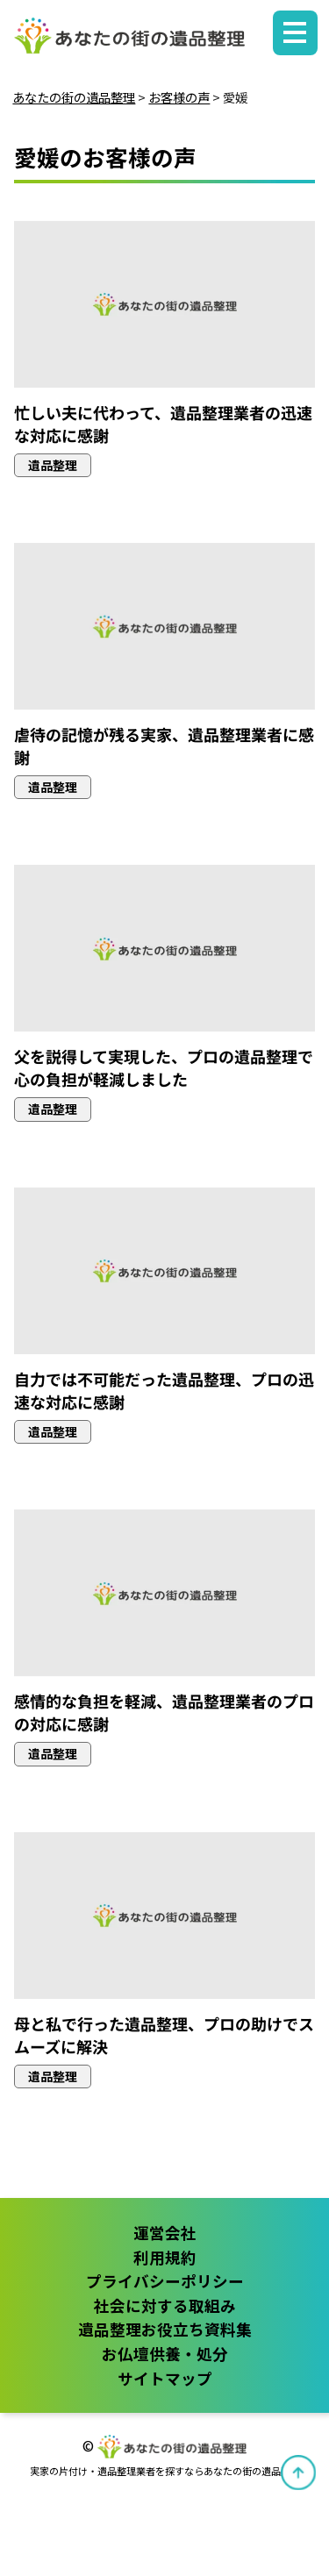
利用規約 (165, 2257)
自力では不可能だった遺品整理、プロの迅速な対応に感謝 (164, 1390)
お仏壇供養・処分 (165, 2354)
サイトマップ (165, 2378)
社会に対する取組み (165, 2305)
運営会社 (165, 2233)
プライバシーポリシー (165, 2281)
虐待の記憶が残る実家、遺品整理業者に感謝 (164, 745)
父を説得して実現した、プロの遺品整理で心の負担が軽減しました (163, 1067)
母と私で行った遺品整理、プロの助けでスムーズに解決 (164, 2034)
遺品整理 (52, 465)
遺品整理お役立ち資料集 (165, 2329)
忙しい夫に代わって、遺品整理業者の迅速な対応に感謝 (163, 423)
